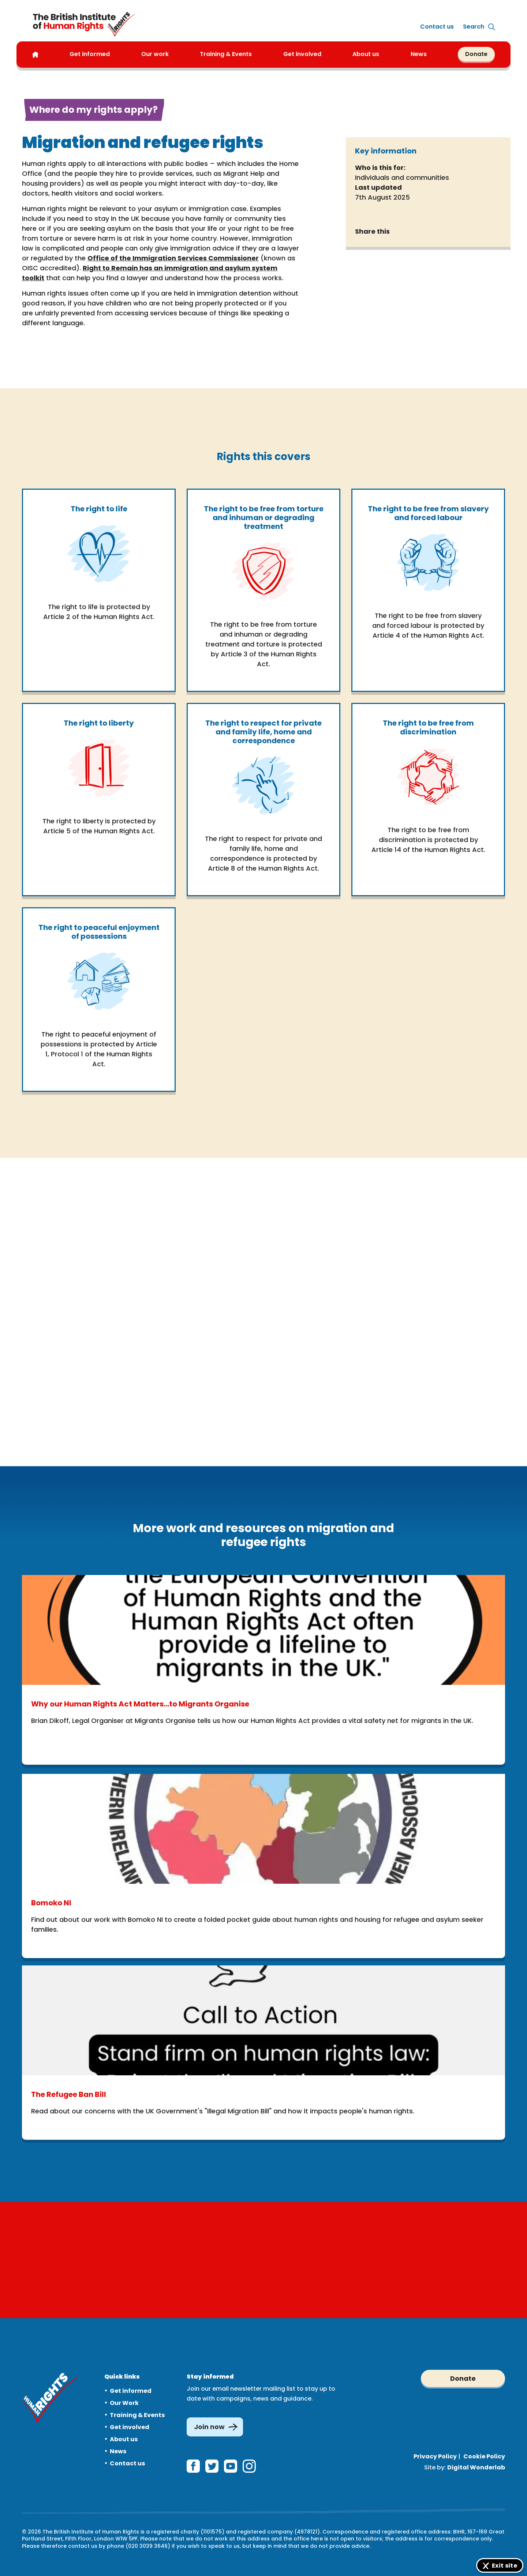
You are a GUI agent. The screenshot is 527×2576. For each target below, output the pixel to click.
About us (365, 54)
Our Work (124, 2400)
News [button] (419, 54)
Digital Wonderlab (476, 2464)
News (118, 2448)
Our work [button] (155, 54)
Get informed (131, 2388)
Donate (476, 54)
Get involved (129, 2424)
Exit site (504, 2565)
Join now (209, 2423)
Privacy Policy (435, 2453)
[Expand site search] (473, 26)
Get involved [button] (302, 54)
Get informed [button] (90, 54)
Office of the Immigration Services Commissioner (173, 258)
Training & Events (137, 2412)
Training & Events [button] (226, 54)
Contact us (437, 26)
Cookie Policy (484, 2453)
